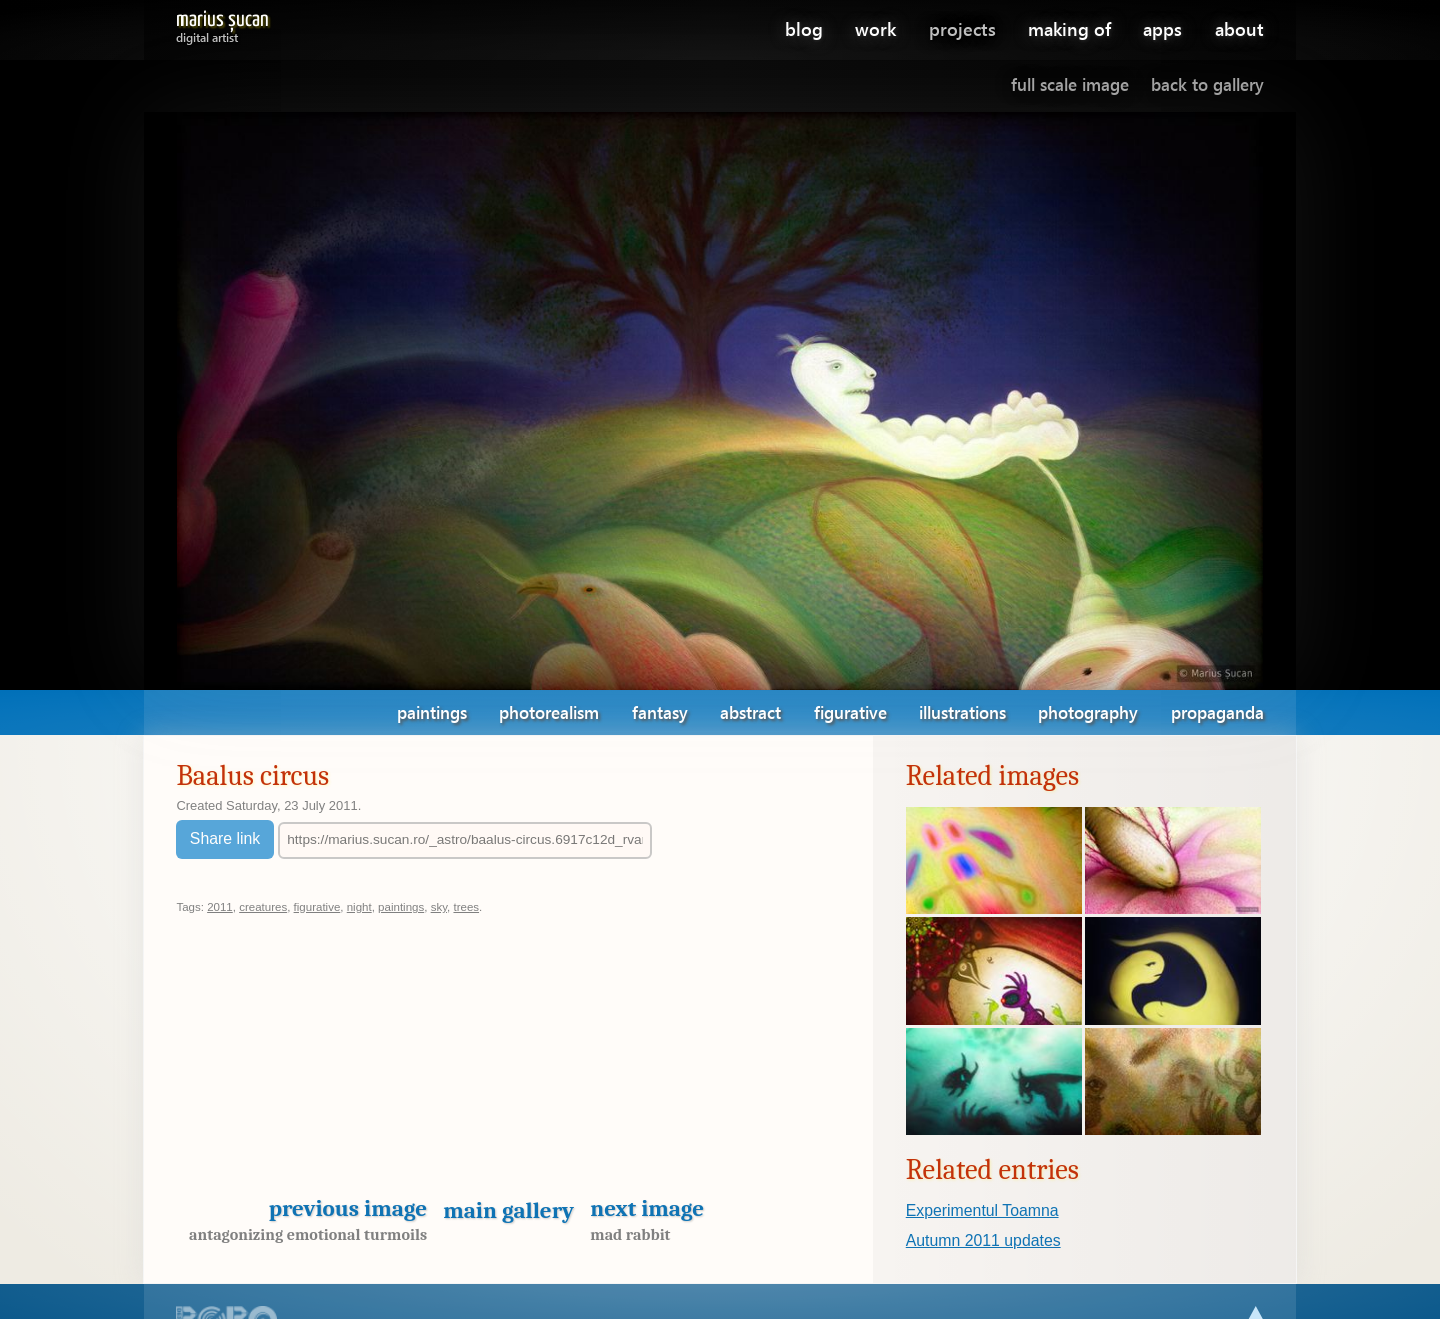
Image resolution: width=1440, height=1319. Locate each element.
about (1239, 28)
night (359, 907)
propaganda (1217, 712)
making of (1069, 28)
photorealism (549, 712)
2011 (220, 907)
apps (1162, 28)
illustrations (962, 712)
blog (804, 28)
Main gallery (508, 1210)
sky (439, 907)
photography (1088, 712)
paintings (432, 712)
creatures (263, 907)
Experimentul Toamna (982, 1210)
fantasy (660, 712)
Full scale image (1070, 84)
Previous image (301, 1219)
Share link (225, 838)
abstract (750, 712)
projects (962, 28)
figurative (850, 712)
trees (466, 907)
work (875, 28)
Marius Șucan (222, 23)
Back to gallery (1207, 84)
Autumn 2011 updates (983, 1240)
